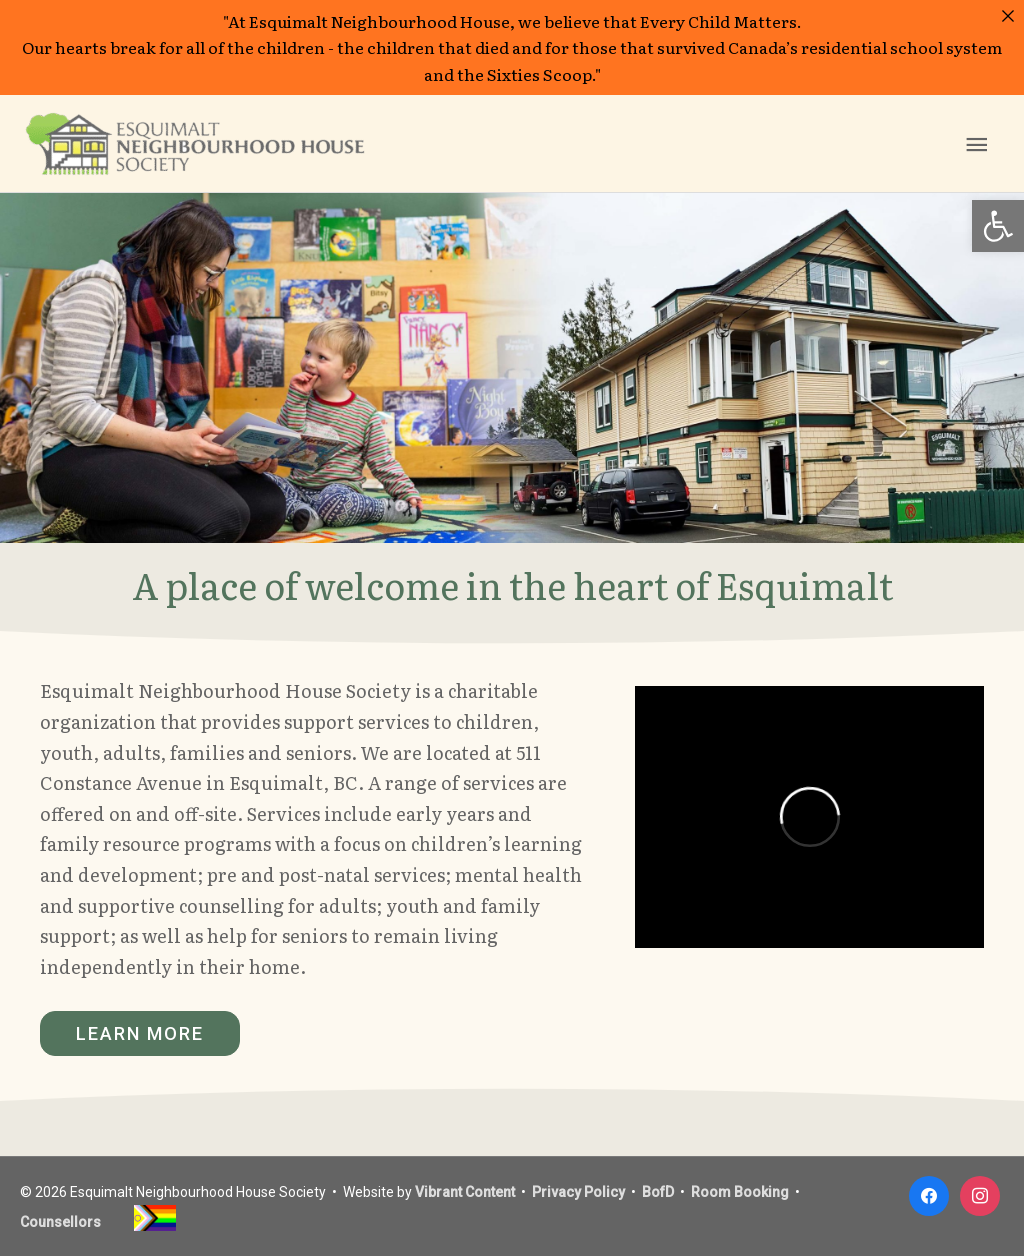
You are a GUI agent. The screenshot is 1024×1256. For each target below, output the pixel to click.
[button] (998, 226)
